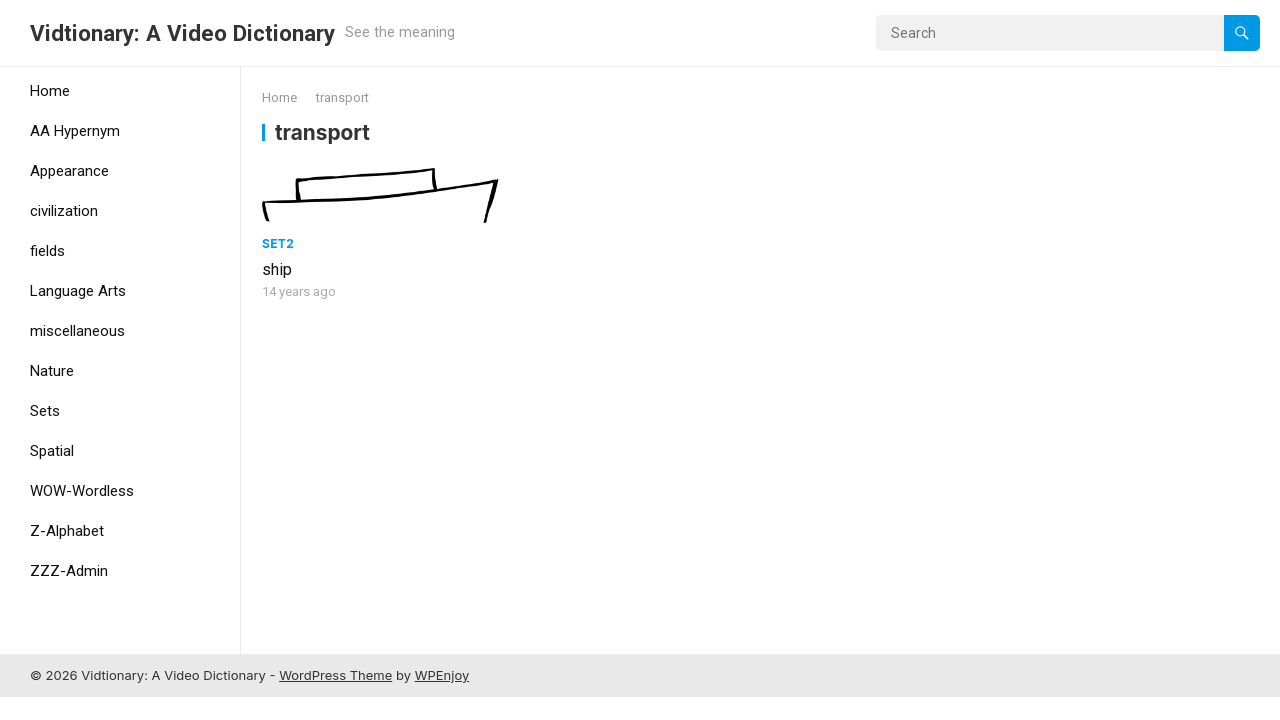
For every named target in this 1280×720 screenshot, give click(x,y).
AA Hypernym (75, 131)
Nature (52, 371)
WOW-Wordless (82, 491)
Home (50, 91)
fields (47, 251)
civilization (64, 211)
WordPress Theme (335, 675)
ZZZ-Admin (69, 571)
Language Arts (78, 291)
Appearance (69, 171)
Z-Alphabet (67, 531)
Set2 (278, 243)
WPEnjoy (442, 675)
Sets (45, 411)
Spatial (52, 451)
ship (277, 269)
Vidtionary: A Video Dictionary (182, 33)
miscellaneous (77, 331)
